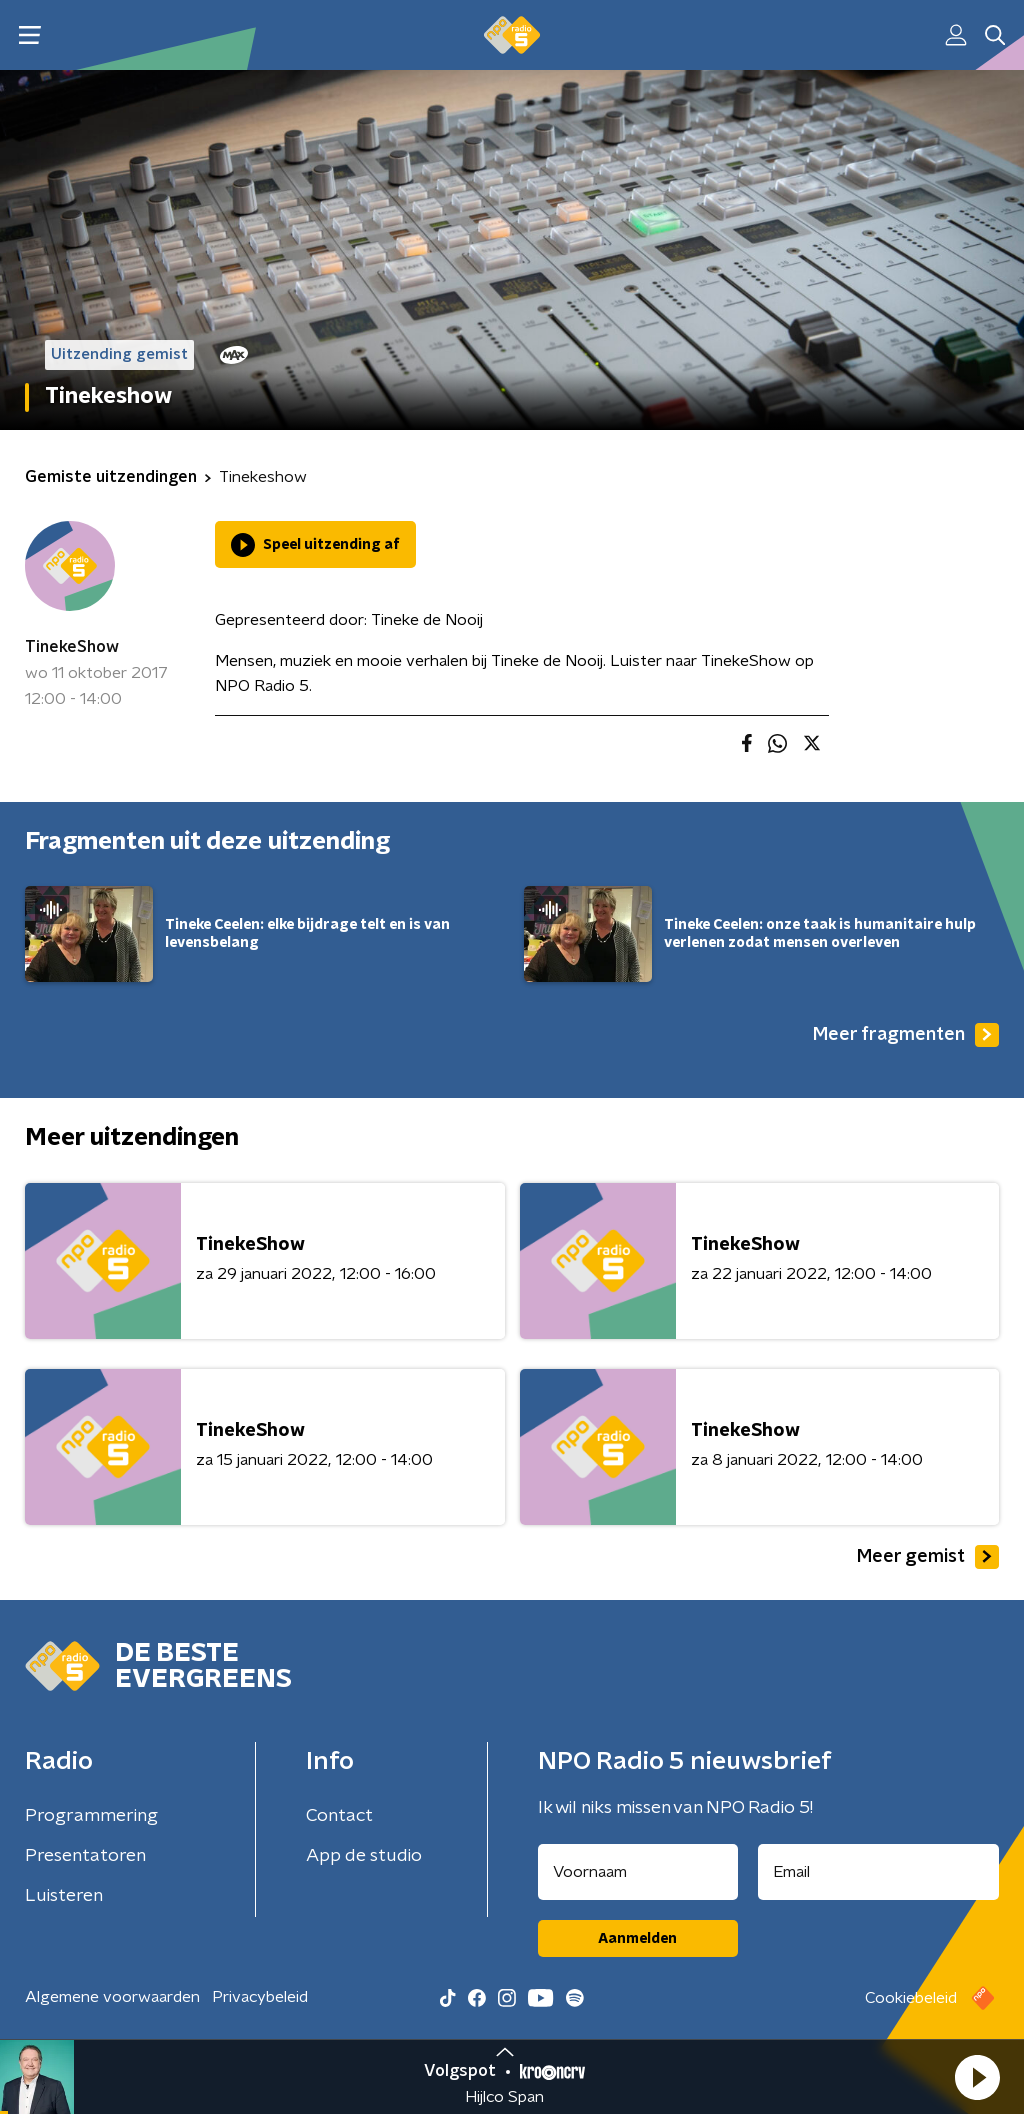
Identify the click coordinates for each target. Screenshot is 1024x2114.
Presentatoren (85, 1856)
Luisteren (64, 1896)
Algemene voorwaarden (112, 1997)
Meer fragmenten (906, 1035)
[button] (977, 2077)
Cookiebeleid (911, 1998)
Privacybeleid (260, 1997)
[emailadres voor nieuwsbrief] (879, 1872)
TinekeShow (72, 647)
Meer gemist (928, 1557)
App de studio (364, 1856)
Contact (339, 1816)
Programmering (91, 1816)
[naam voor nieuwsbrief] (638, 1872)
